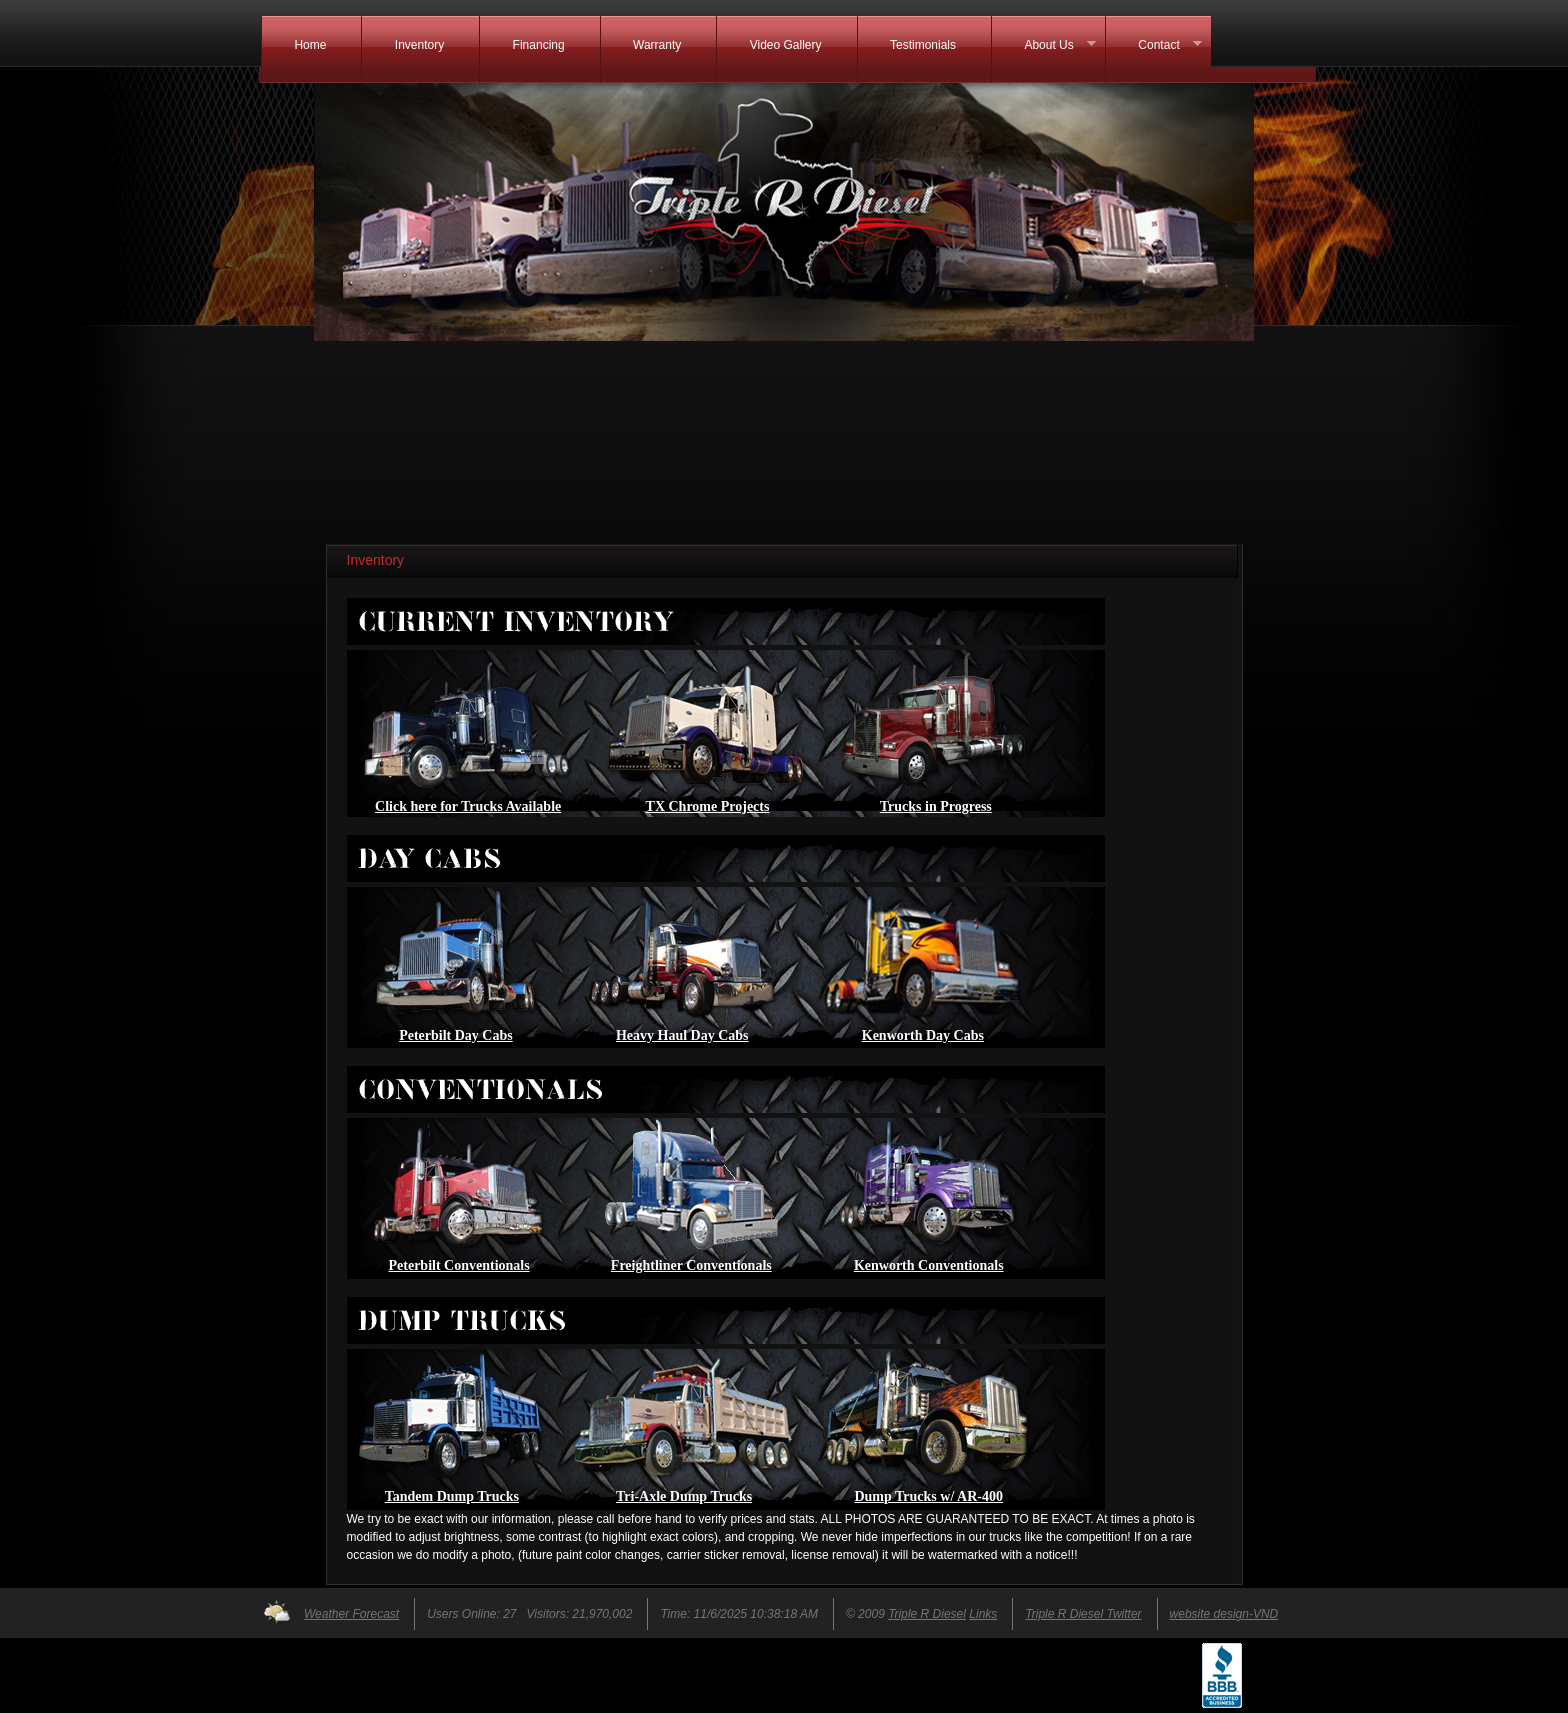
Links (983, 1614)
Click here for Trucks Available (468, 806)
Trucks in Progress (936, 806)
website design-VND (1224, 1614)
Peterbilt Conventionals (458, 1265)
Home (310, 45)
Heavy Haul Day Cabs (682, 1035)
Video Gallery (786, 45)
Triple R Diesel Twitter (1083, 1614)
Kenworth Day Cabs (923, 1035)
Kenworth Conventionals (929, 1265)
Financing (539, 45)
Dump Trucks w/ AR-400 (928, 1496)
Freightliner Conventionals (691, 1265)
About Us (1044, 45)
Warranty (657, 45)
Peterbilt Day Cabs (456, 1035)
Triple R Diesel (927, 1614)
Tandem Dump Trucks (452, 1496)
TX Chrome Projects (708, 806)
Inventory (419, 45)
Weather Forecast (351, 1614)
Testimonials (923, 45)
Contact (1154, 45)
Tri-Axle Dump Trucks (684, 1496)
